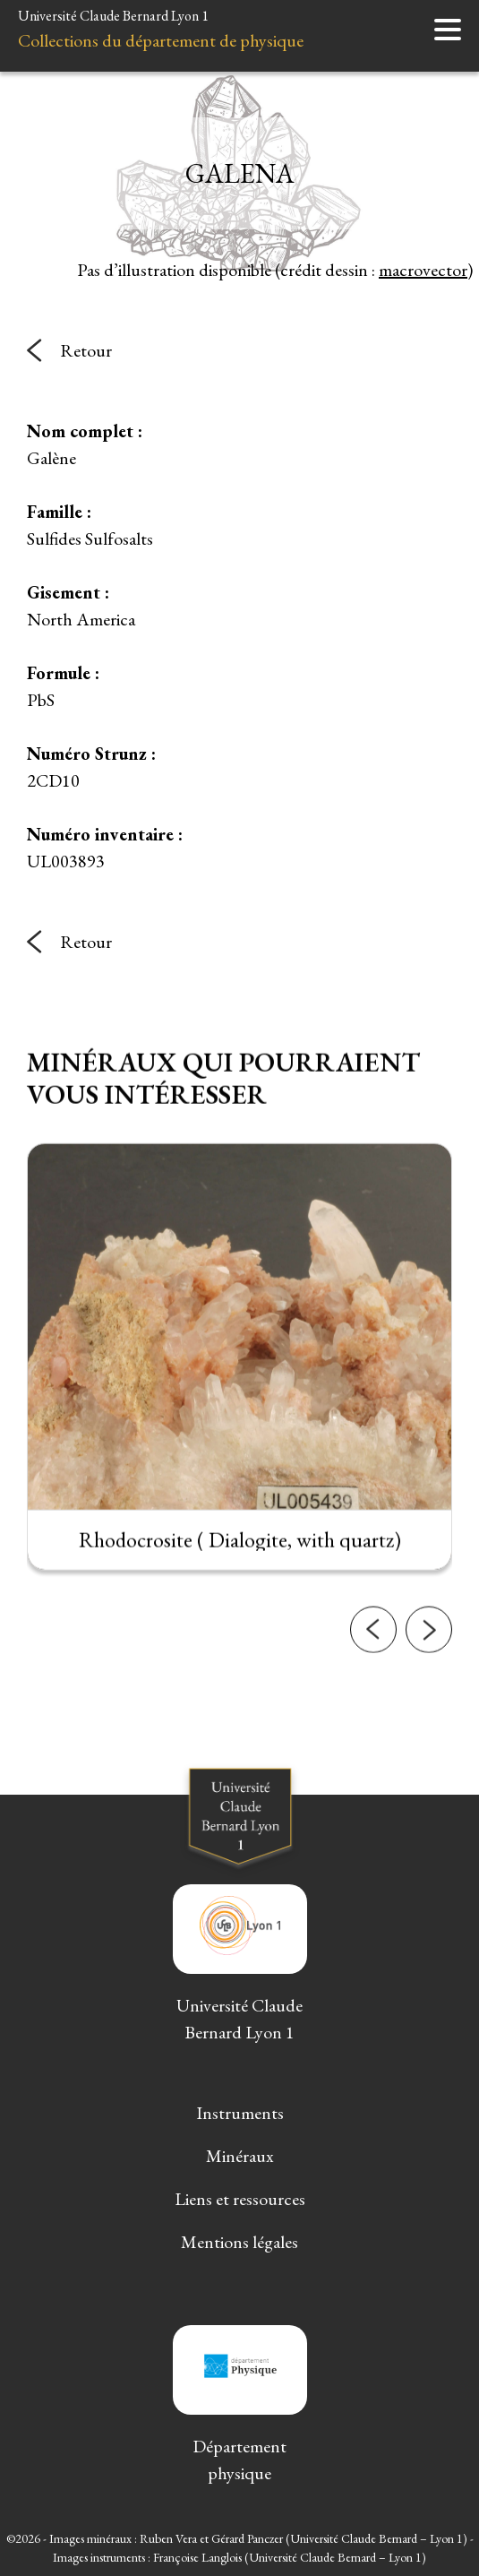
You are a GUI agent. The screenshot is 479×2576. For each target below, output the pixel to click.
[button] (373, 1642)
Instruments (240, 2112)
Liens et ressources (240, 2198)
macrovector (423, 269)
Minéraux (240, 2155)
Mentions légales (239, 2241)
